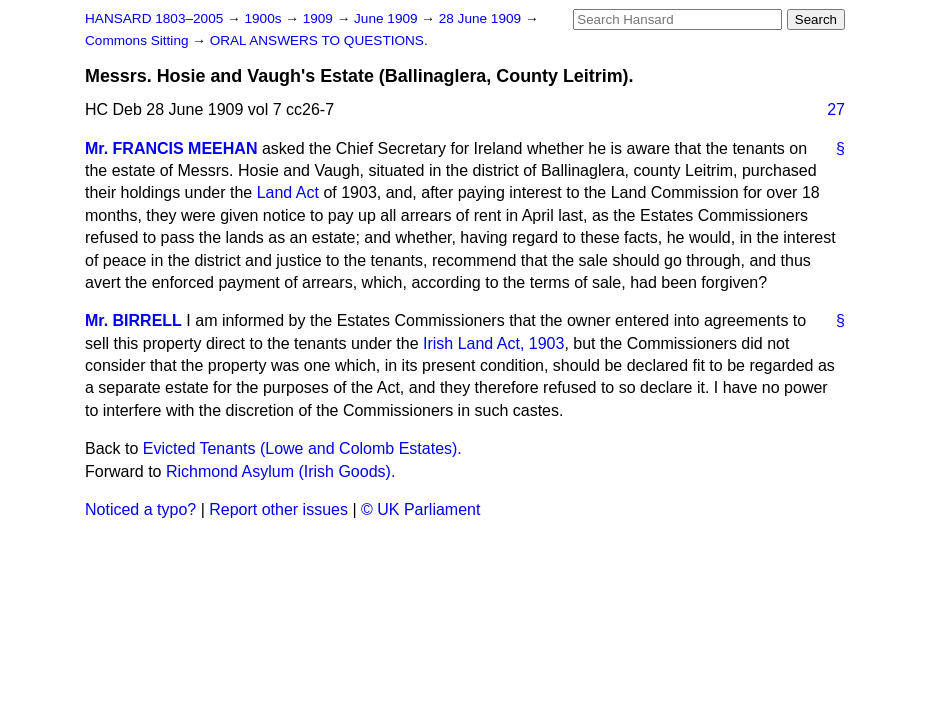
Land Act (288, 192)
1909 (320, 18)
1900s (264, 18)
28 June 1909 (482, 18)
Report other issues (278, 509)
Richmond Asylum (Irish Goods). (280, 471)
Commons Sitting (138, 40)
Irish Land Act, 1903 (493, 343)
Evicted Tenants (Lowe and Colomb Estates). (302, 448)
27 (836, 109)
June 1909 (387, 18)
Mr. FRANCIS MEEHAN (171, 148)
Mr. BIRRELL (133, 320)
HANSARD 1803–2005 (154, 18)
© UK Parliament (420, 509)
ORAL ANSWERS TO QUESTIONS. (319, 40)
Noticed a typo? (140, 509)
